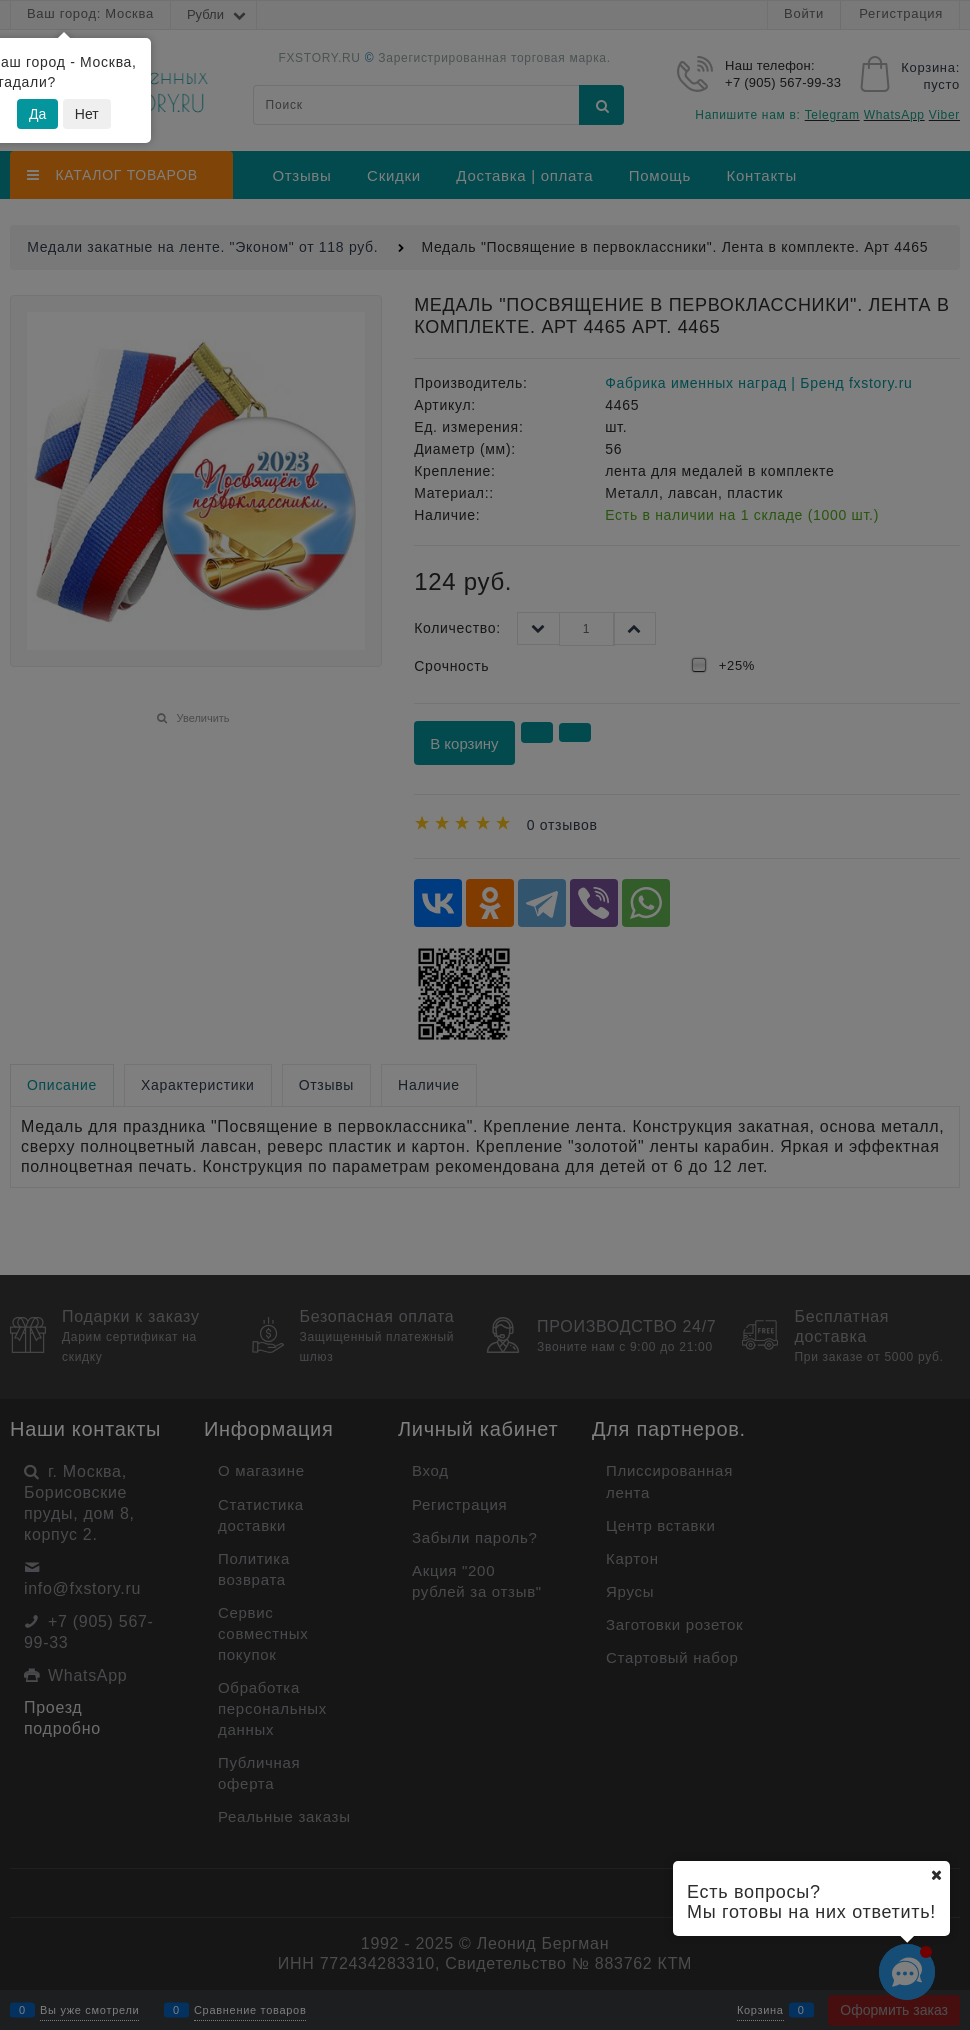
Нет (87, 114)
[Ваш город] (936, 1875)
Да (37, 114)
